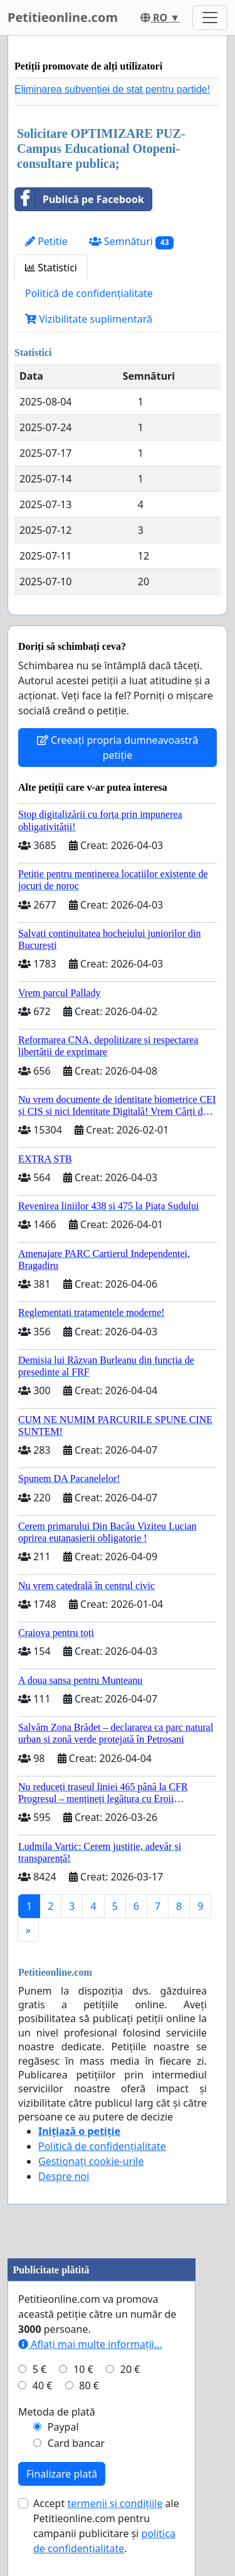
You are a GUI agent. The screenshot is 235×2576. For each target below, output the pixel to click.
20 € (130, 2369)
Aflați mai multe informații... (90, 2344)
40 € (43, 2385)
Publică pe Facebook (79, 199)
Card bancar (76, 2443)
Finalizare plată (61, 2474)
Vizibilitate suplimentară (88, 319)
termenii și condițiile (114, 2503)
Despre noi (63, 2176)
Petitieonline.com (63, 17)
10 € (83, 2369)
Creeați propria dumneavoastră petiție (117, 747)
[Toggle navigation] (209, 17)
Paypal (63, 2427)
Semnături (131, 241)
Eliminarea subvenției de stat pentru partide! (112, 89)
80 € (89, 2385)
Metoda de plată (56, 2412)
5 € (39, 2369)
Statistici (51, 267)
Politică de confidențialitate (89, 293)
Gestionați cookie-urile (91, 2161)
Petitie (46, 241)
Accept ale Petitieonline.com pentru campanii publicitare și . (106, 2525)
